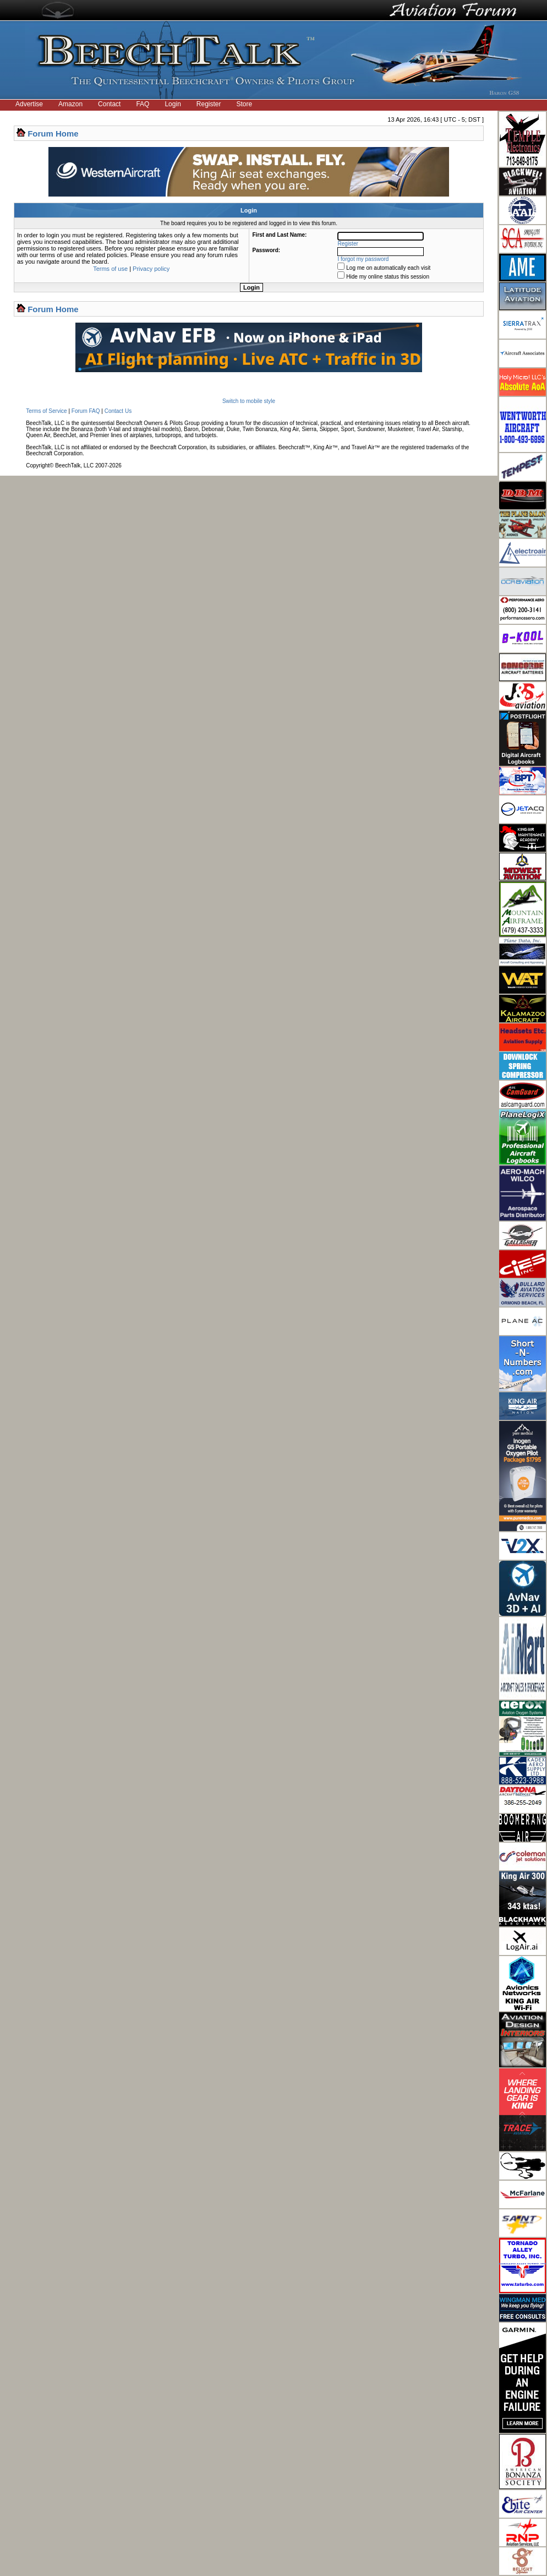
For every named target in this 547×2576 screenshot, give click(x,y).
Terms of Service (46, 411)
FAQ (142, 104)
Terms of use (110, 268)
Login (172, 104)
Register (208, 104)
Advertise (29, 104)
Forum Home (53, 133)
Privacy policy (151, 268)
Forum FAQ (86, 411)
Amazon (70, 104)
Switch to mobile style (248, 401)
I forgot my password (363, 259)
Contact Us (118, 411)
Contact (109, 104)
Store (245, 104)
